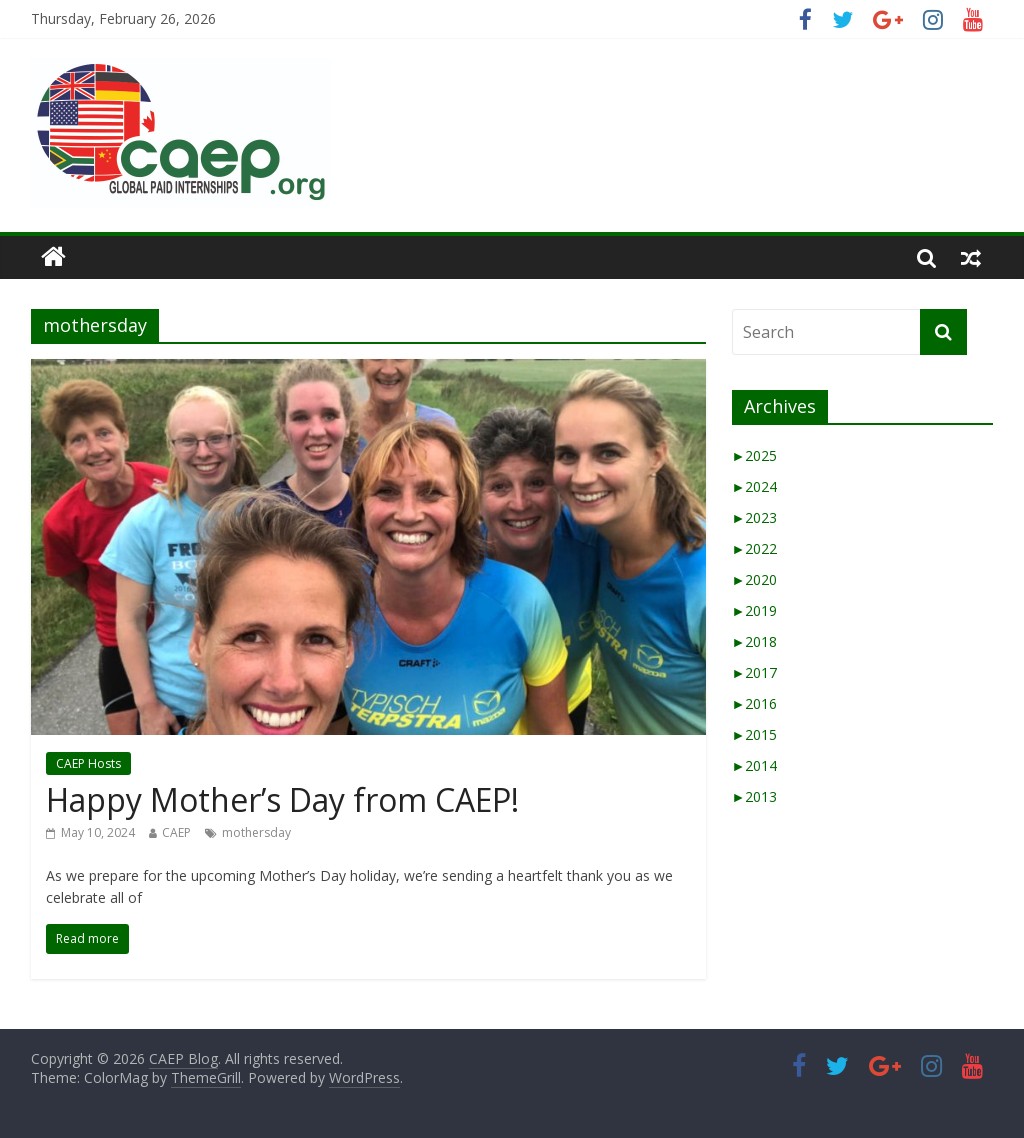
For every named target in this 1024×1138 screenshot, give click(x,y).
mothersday (256, 832)
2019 (755, 610)
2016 (755, 703)
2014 (755, 765)
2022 (755, 548)
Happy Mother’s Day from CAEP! (282, 799)
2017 (755, 672)
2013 (755, 796)
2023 (755, 517)
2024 (755, 486)
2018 (755, 641)
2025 (755, 455)
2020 (755, 579)
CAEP (176, 832)
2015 (755, 734)
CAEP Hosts (88, 763)
